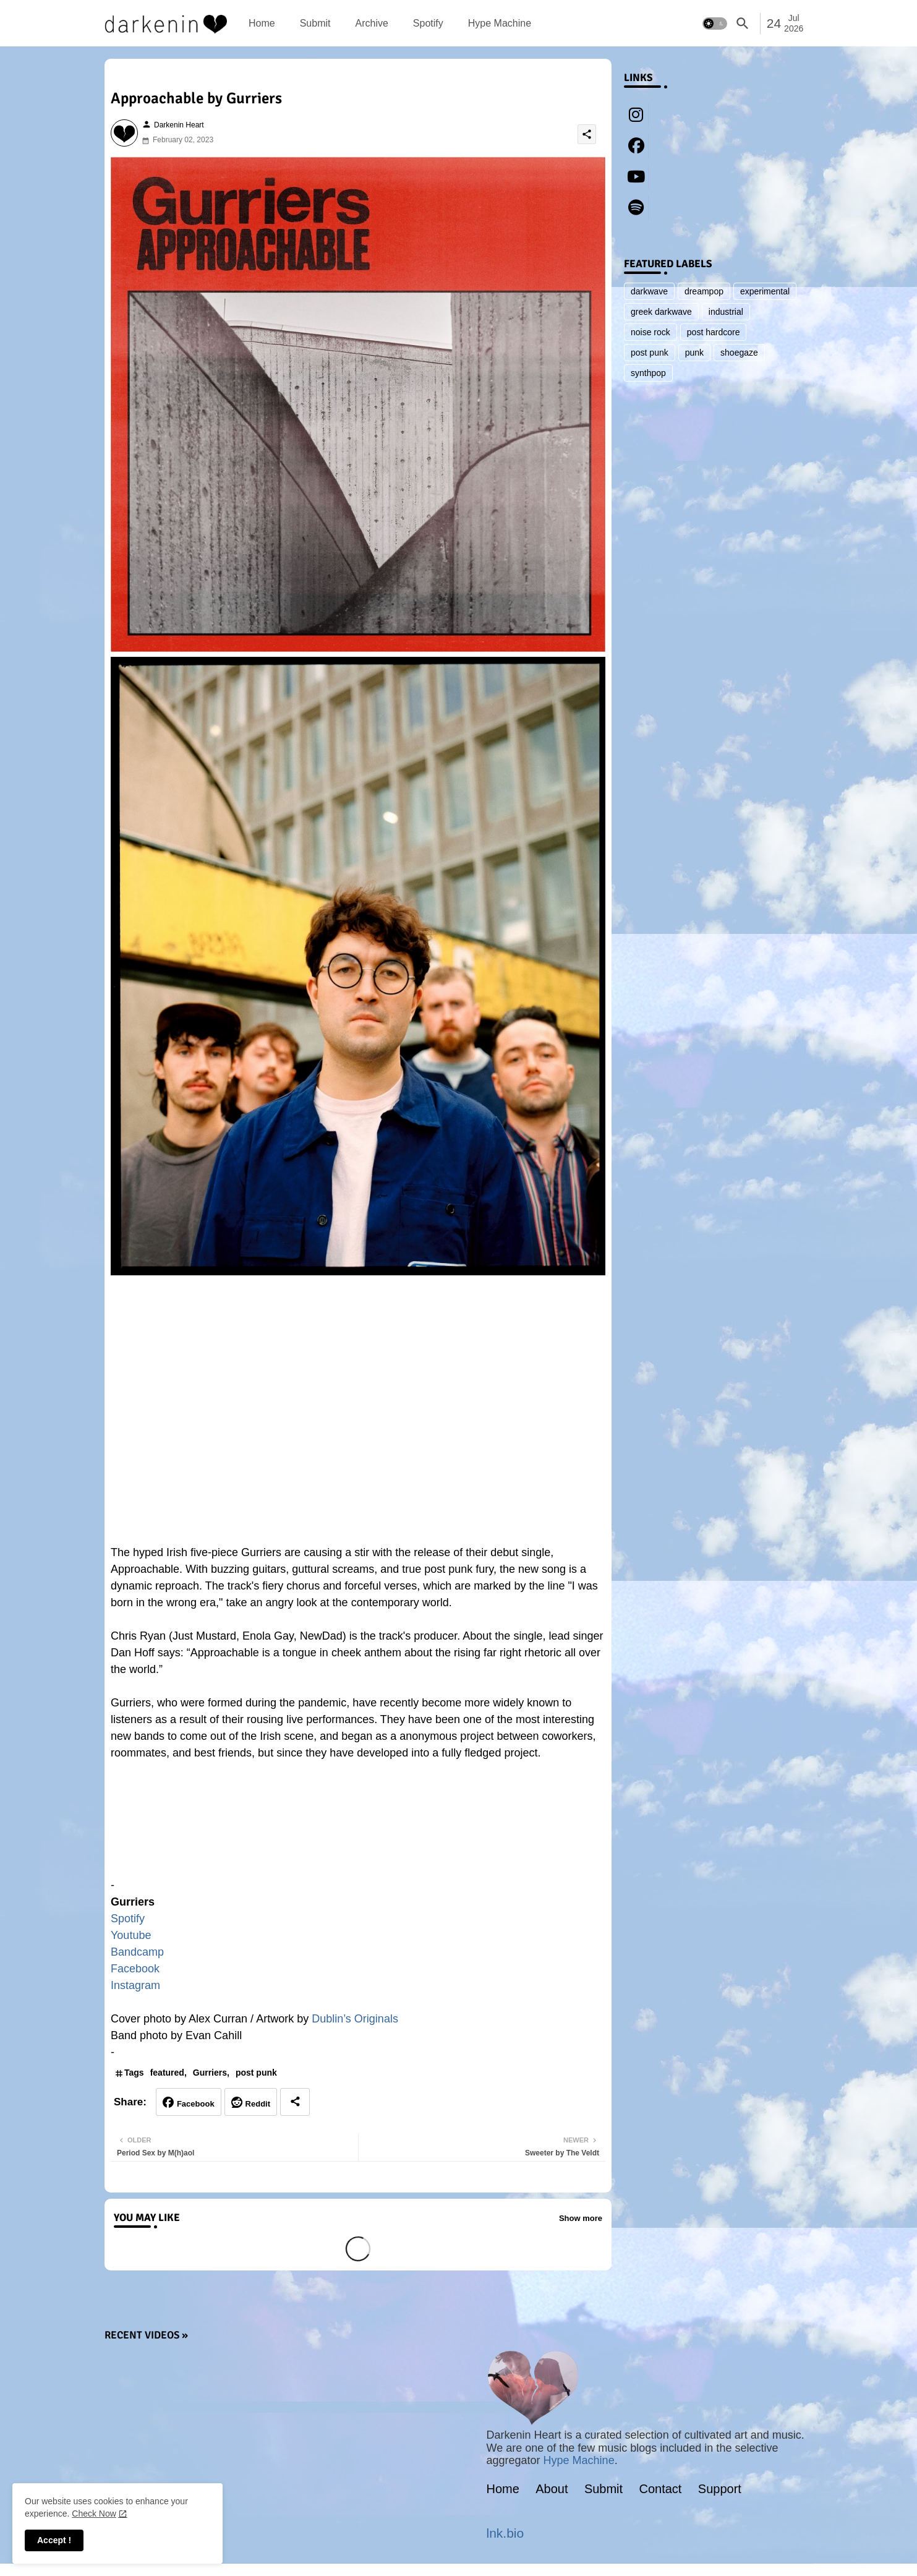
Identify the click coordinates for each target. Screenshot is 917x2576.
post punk (256, 2072)
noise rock (650, 332)
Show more (580, 2218)
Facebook (135, 1968)
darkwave (649, 291)
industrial (726, 312)
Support (719, 2489)
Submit (315, 23)
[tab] (262, 23)
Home (262, 23)
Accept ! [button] (54, 2540)
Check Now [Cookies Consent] (94, 2513)
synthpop (648, 373)
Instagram (135, 1985)
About (551, 2489)
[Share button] (295, 2102)
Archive (371, 23)
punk (694, 352)
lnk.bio (505, 2533)
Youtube (131, 1935)
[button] (714, 23)
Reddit (257, 2103)
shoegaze (739, 352)
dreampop (704, 291)
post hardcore (713, 332)
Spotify (428, 23)
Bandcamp (137, 1952)
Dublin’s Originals (355, 2019)
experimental (765, 291)
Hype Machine (499, 23)
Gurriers (210, 2072)
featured (167, 2072)
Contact (660, 2489)
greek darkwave (661, 312)
